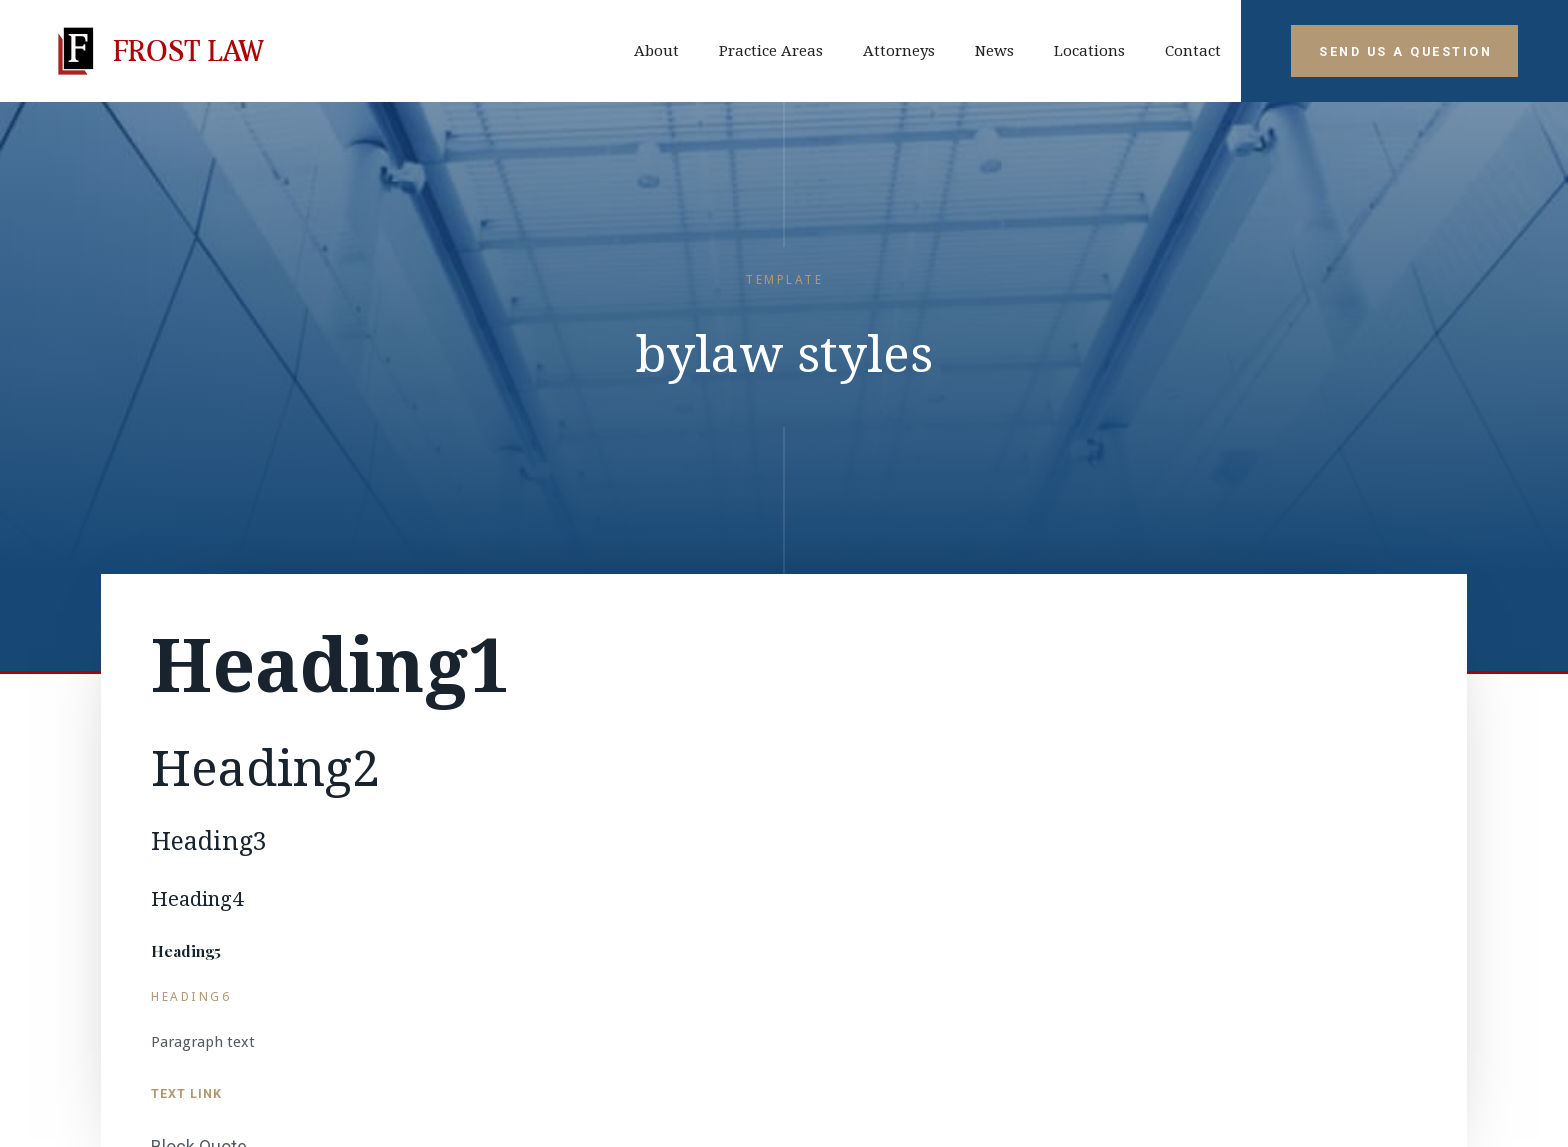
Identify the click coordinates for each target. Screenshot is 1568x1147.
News (994, 51)
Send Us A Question (1405, 51)
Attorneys (899, 51)
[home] (156, 51)
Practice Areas (771, 51)
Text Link (186, 1093)
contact (1193, 51)
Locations (1089, 51)
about (656, 51)
